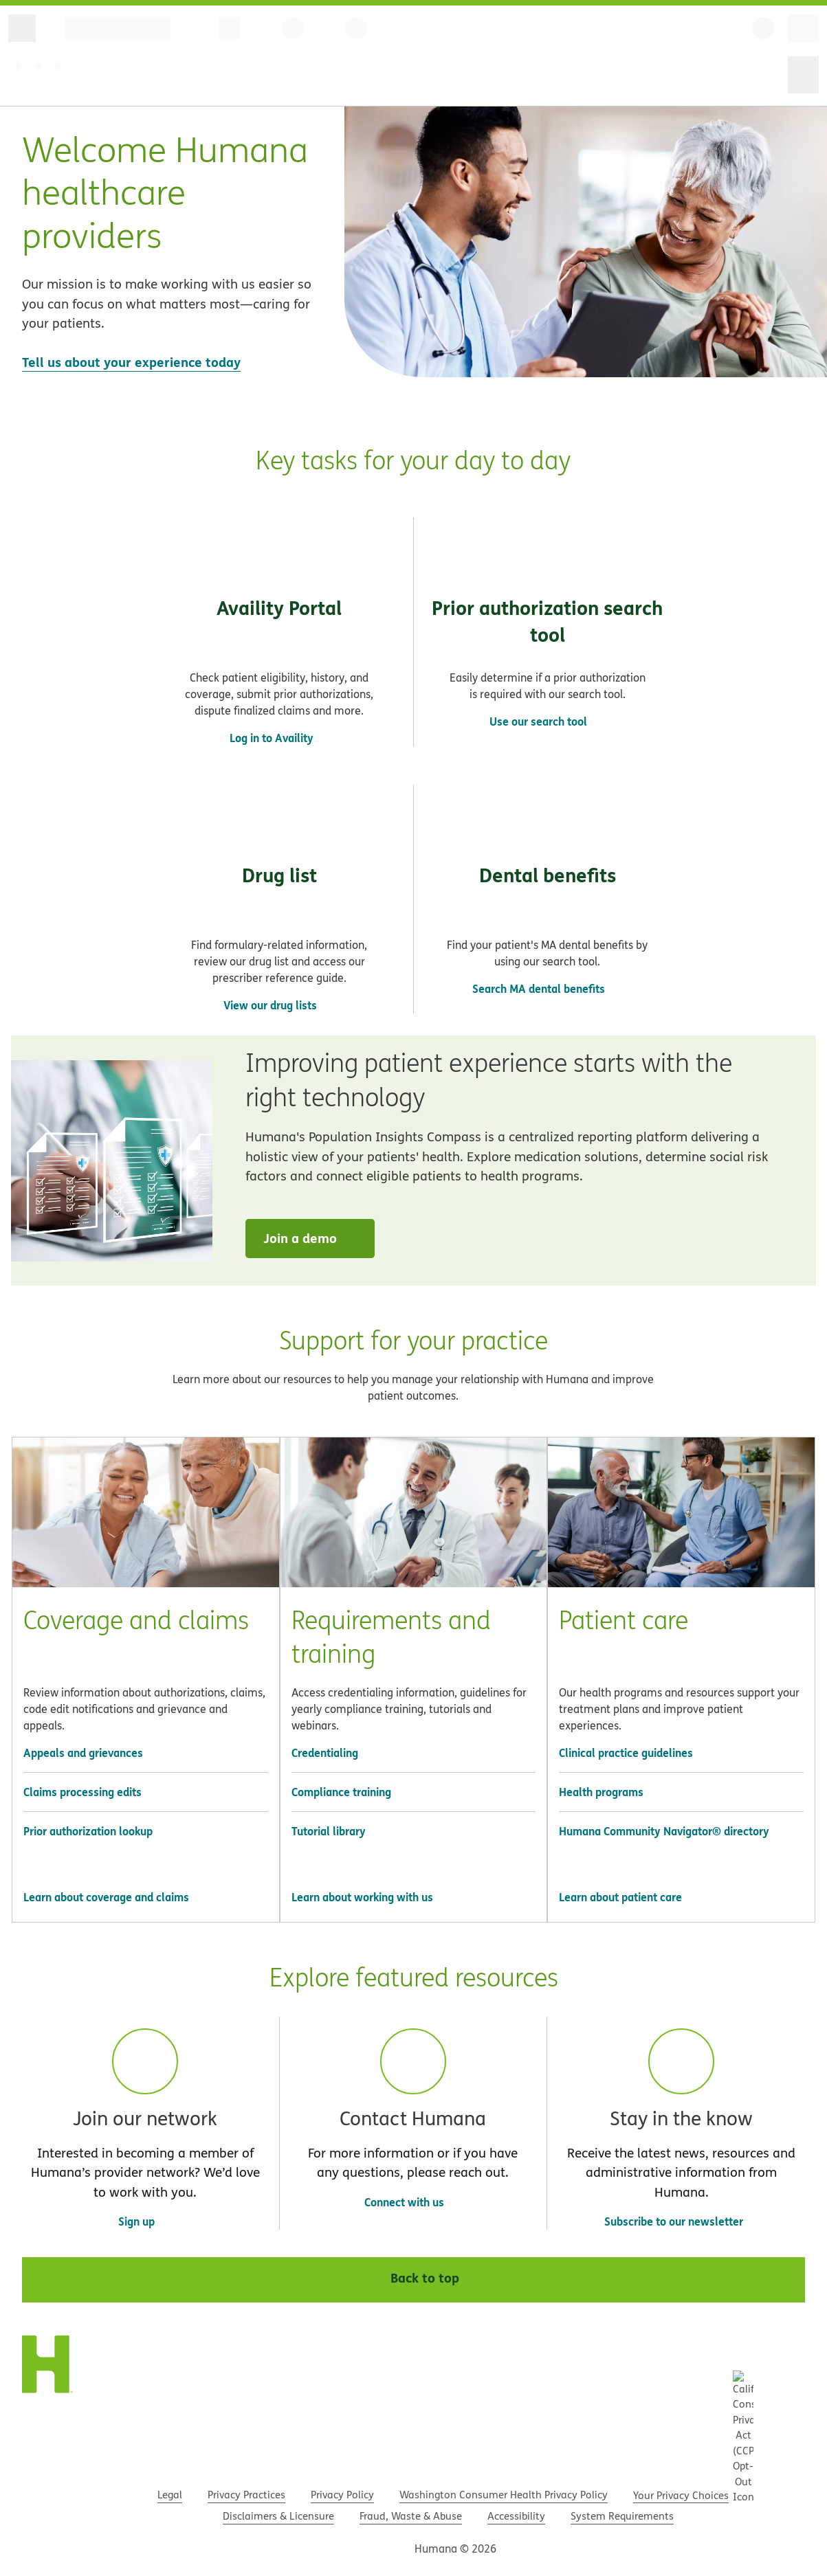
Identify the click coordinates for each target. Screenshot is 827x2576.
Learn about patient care (620, 1897)
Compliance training (341, 1792)
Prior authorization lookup (88, 1831)
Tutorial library (328, 1831)
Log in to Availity (279, 738)
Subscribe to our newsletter (681, 2221)
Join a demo (311, 1238)
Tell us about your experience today (131, 361)
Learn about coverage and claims (106, 1897)
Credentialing (324, 1752)
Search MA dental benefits (538, 988)
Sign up (136, 2221)
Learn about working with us (362, 1897)
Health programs (601, 1792)
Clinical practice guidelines (626, 1752)
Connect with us (404, 2202)
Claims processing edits (82, 1792)
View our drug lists (270, 1005)
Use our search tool (538, 721)
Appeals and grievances (83, 1752)
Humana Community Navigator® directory (664, 1831)
